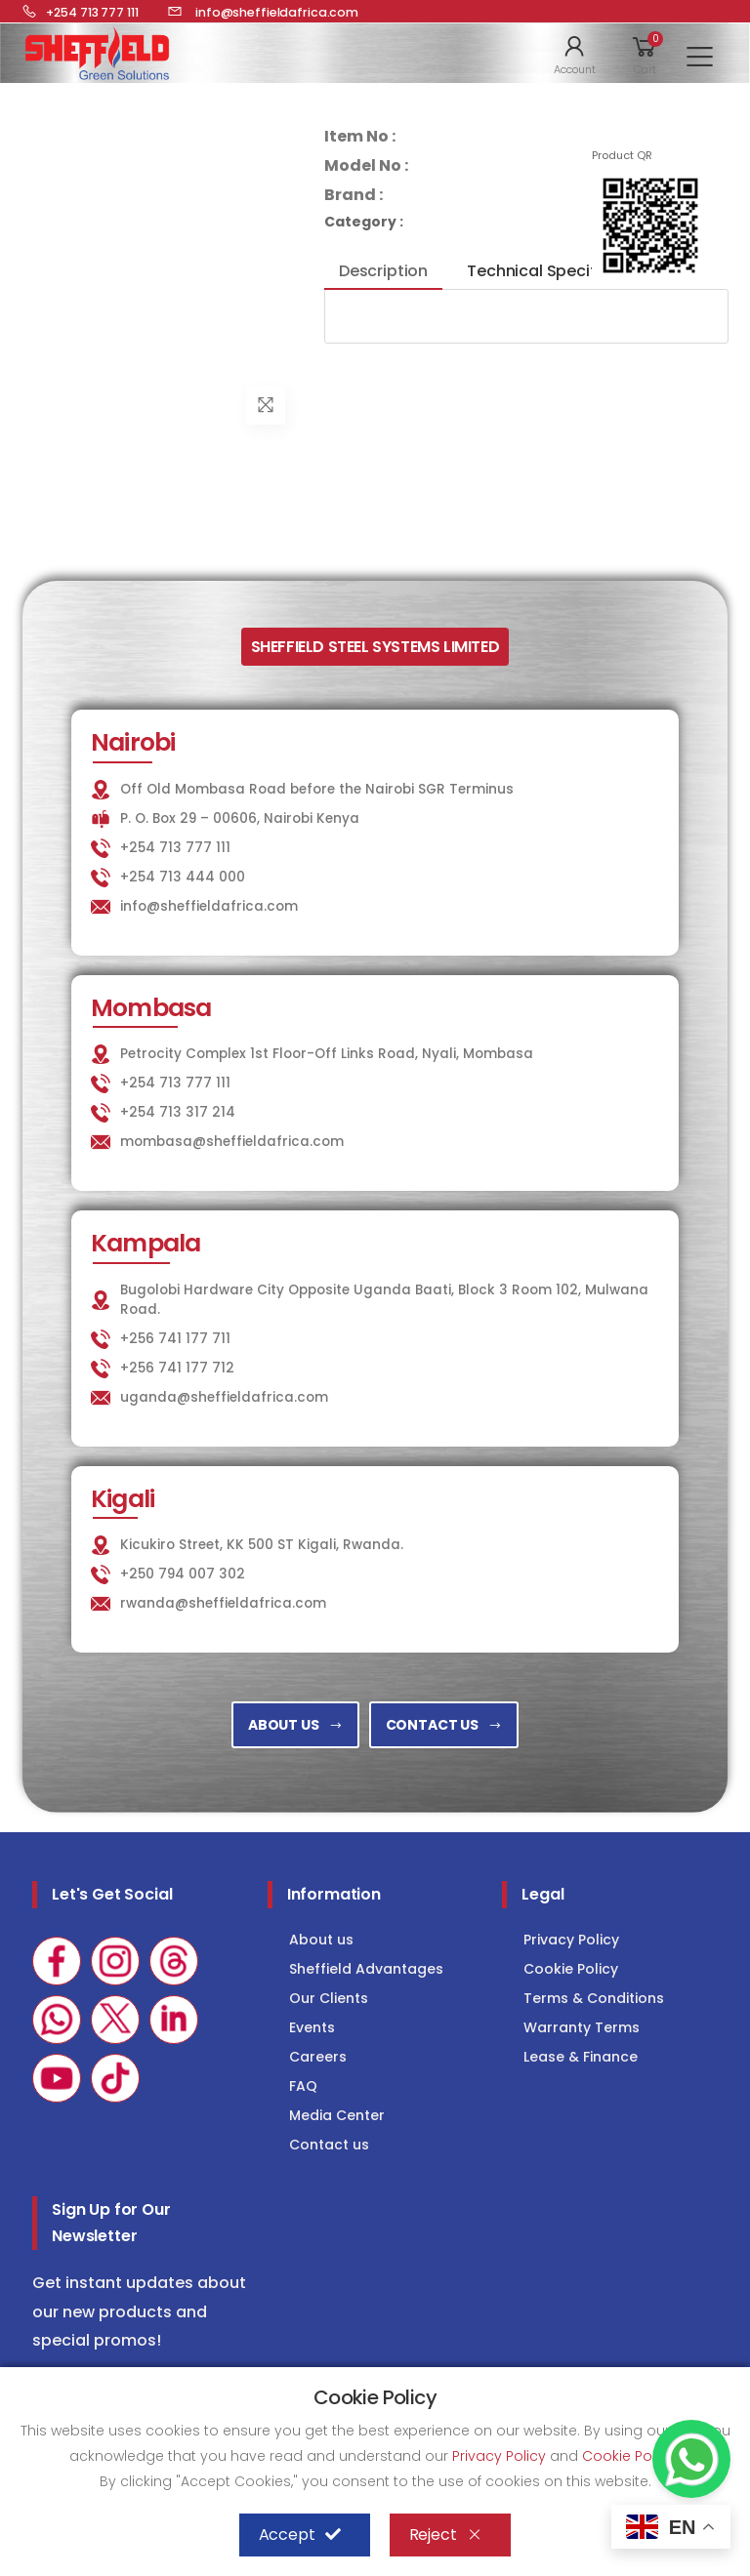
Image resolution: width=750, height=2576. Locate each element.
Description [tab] (383, 271)
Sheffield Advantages (366, 1969)
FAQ (303, 2086)
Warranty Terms (581, 2027)
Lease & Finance (580, 2056)
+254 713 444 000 (182, 877)
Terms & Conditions (593, 1998)
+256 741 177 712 (177, 1368)
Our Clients (328, 1998)
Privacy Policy (571, 1939)
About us (321, 1939)
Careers (318, 2056)
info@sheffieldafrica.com (209, 906)
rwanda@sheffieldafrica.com (223, 1603)
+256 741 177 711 (175, 1338)
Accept (300, 2535)
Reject (445, 2535)
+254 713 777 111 (175, 847)
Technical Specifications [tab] (562, 271)
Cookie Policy (570, 1969)
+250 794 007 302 (182, 1574)
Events (312, 2027)
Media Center (337, 2115)
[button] (575, 53)
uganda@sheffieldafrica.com (224, 1397)
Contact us (329, 2144)
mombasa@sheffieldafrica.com (232, 1141)
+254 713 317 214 (177, 1112)
